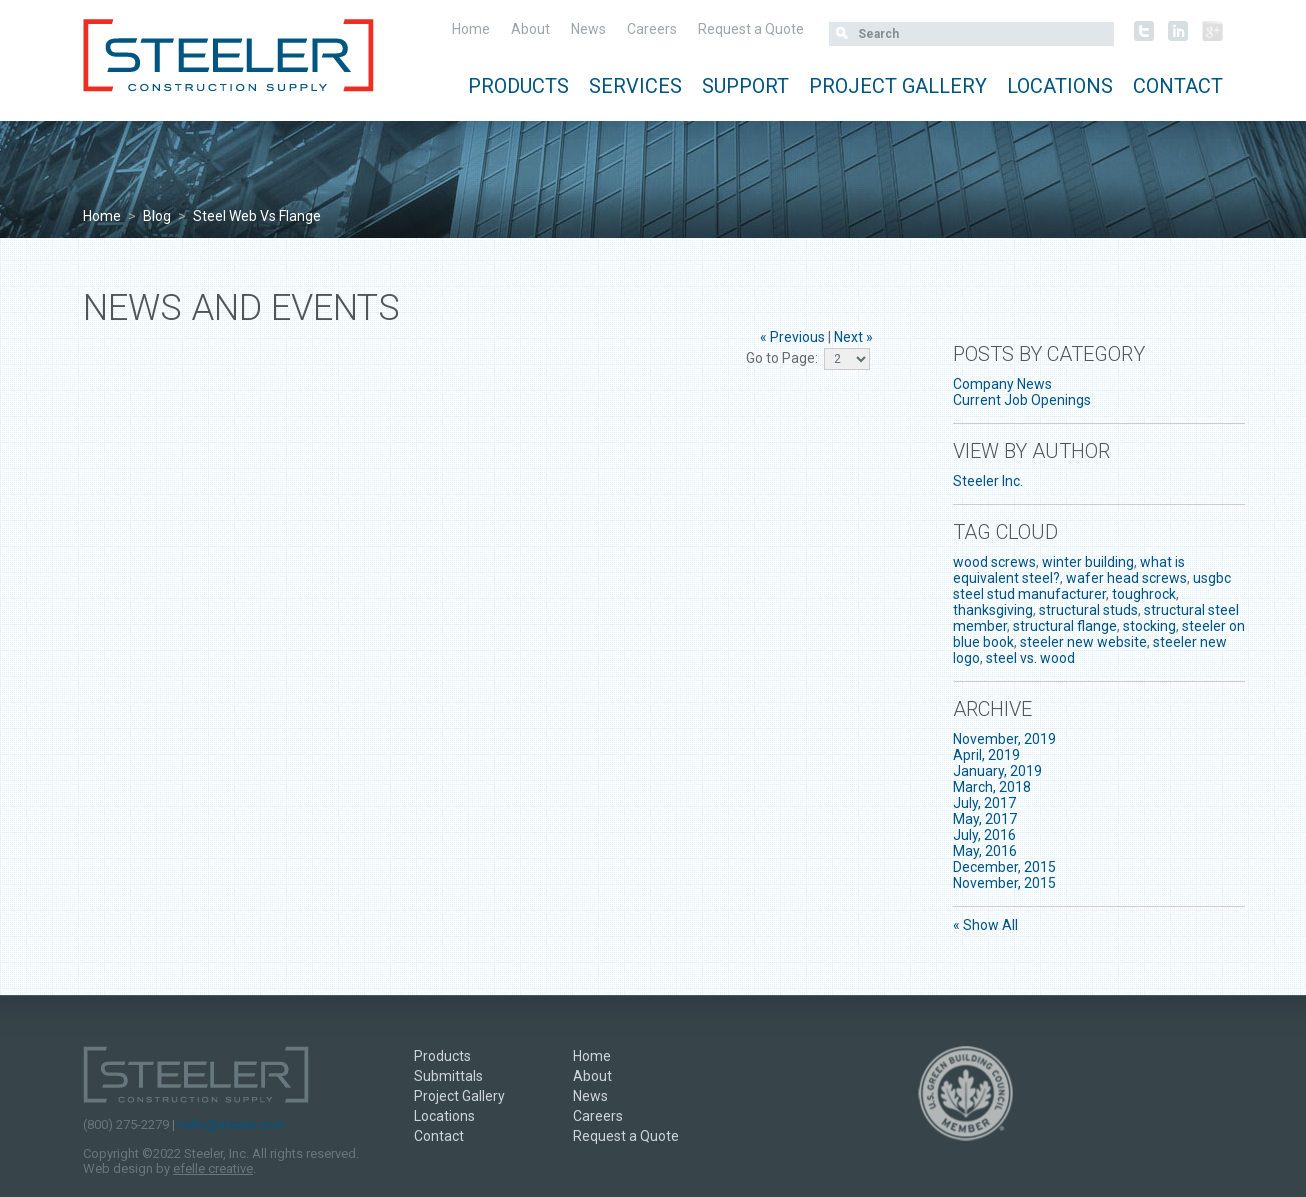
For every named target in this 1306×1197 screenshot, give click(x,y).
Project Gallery (898, 86)
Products (518, 86)
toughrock (1144, 594)
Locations (1060, 86)
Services (635, 86)
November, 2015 (1004, 883)
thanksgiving (993, 610)
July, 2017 (984, 803)
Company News (1002, 384)
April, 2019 (986, 755)
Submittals (448, 1076)
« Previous (792, 337)
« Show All (985, 925)
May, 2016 (985, 851)
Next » (853, 337)
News (588, 29)
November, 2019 (1004, 739)
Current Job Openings (1022, 400)
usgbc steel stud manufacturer (1092, 586)
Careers (652, 29)
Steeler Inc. (988, 481)
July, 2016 (984, 835)
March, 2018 (992, 787)
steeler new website (1083, 642)
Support (745, 86)
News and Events (241, 308)
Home (471, 29)
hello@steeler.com (231, 1124)
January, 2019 (997, 771)
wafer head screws (1126, 578)
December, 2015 (1004, 867)
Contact (1178, 86)
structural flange (1065, 626)
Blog (157, 216)
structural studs (1088, 610)
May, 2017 (985, 819)
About (530, 29)
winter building (1088, 562)
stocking (1149, 626)
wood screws (994, 562)
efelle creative (213, 1168)
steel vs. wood (1030, 658)
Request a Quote (751, 29)
